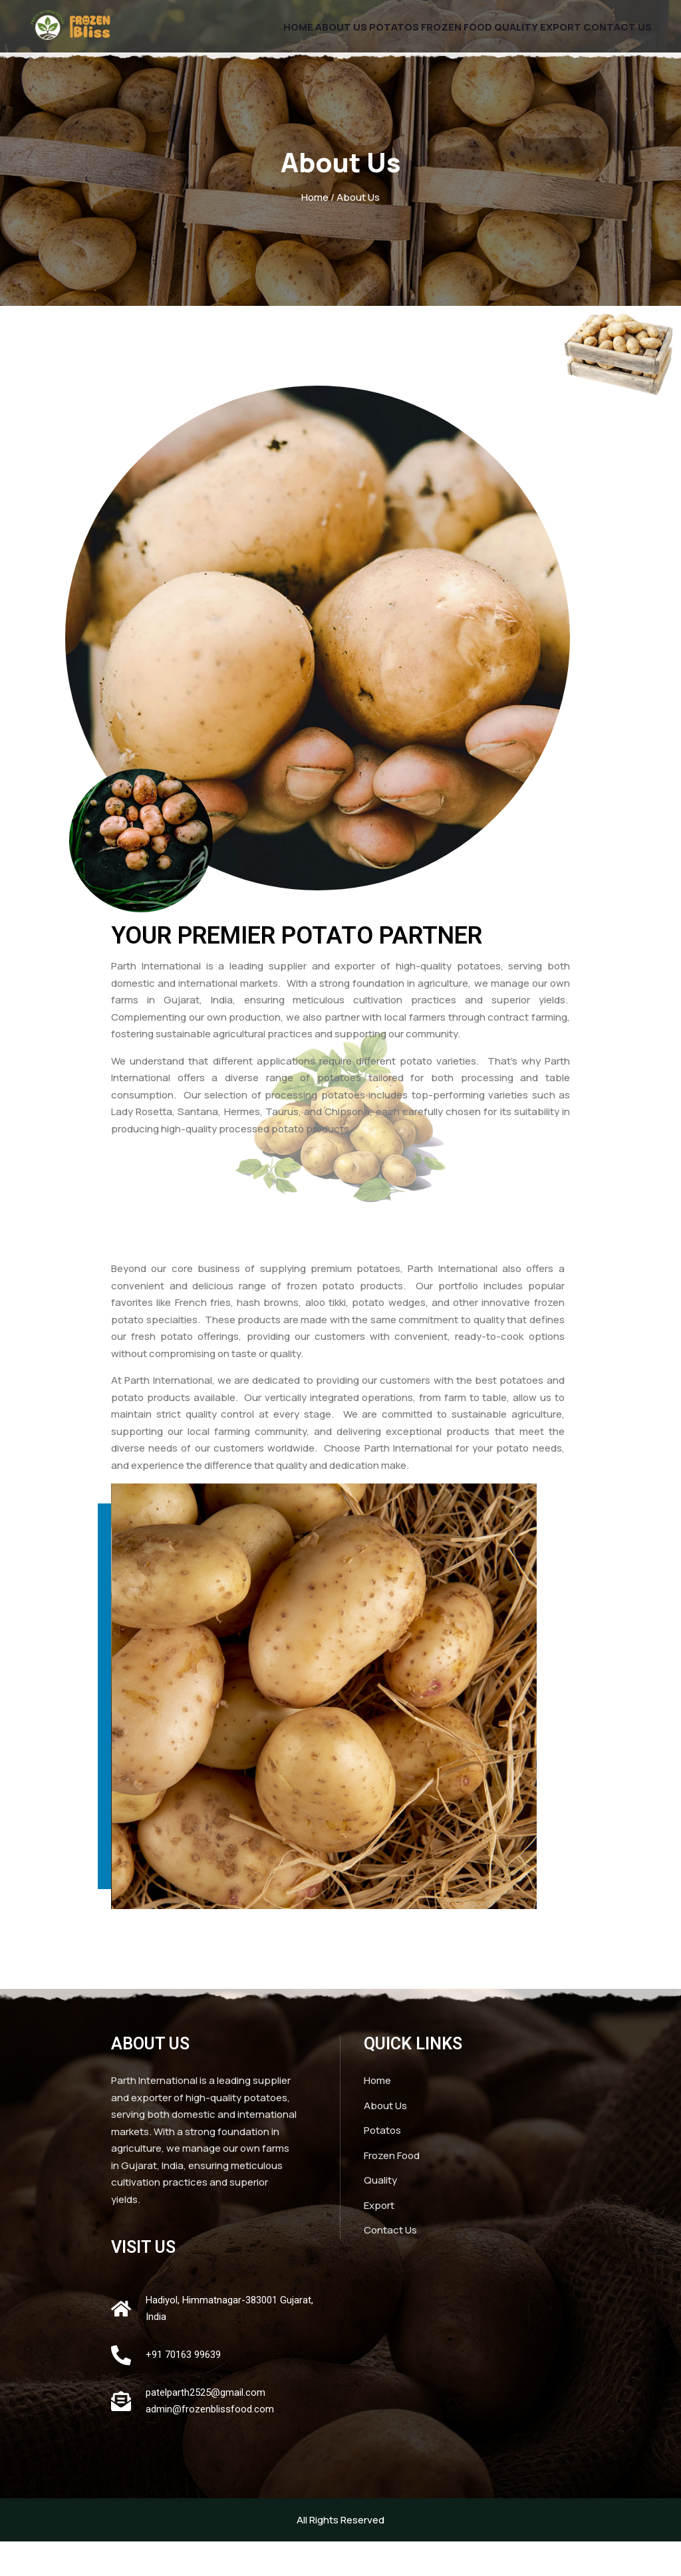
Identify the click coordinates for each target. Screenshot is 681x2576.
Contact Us (614, 37)
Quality (497, 37)
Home (247, 37)
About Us (298, 37)
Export (550, 37)
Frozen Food (430, 37)
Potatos (360, 37)
